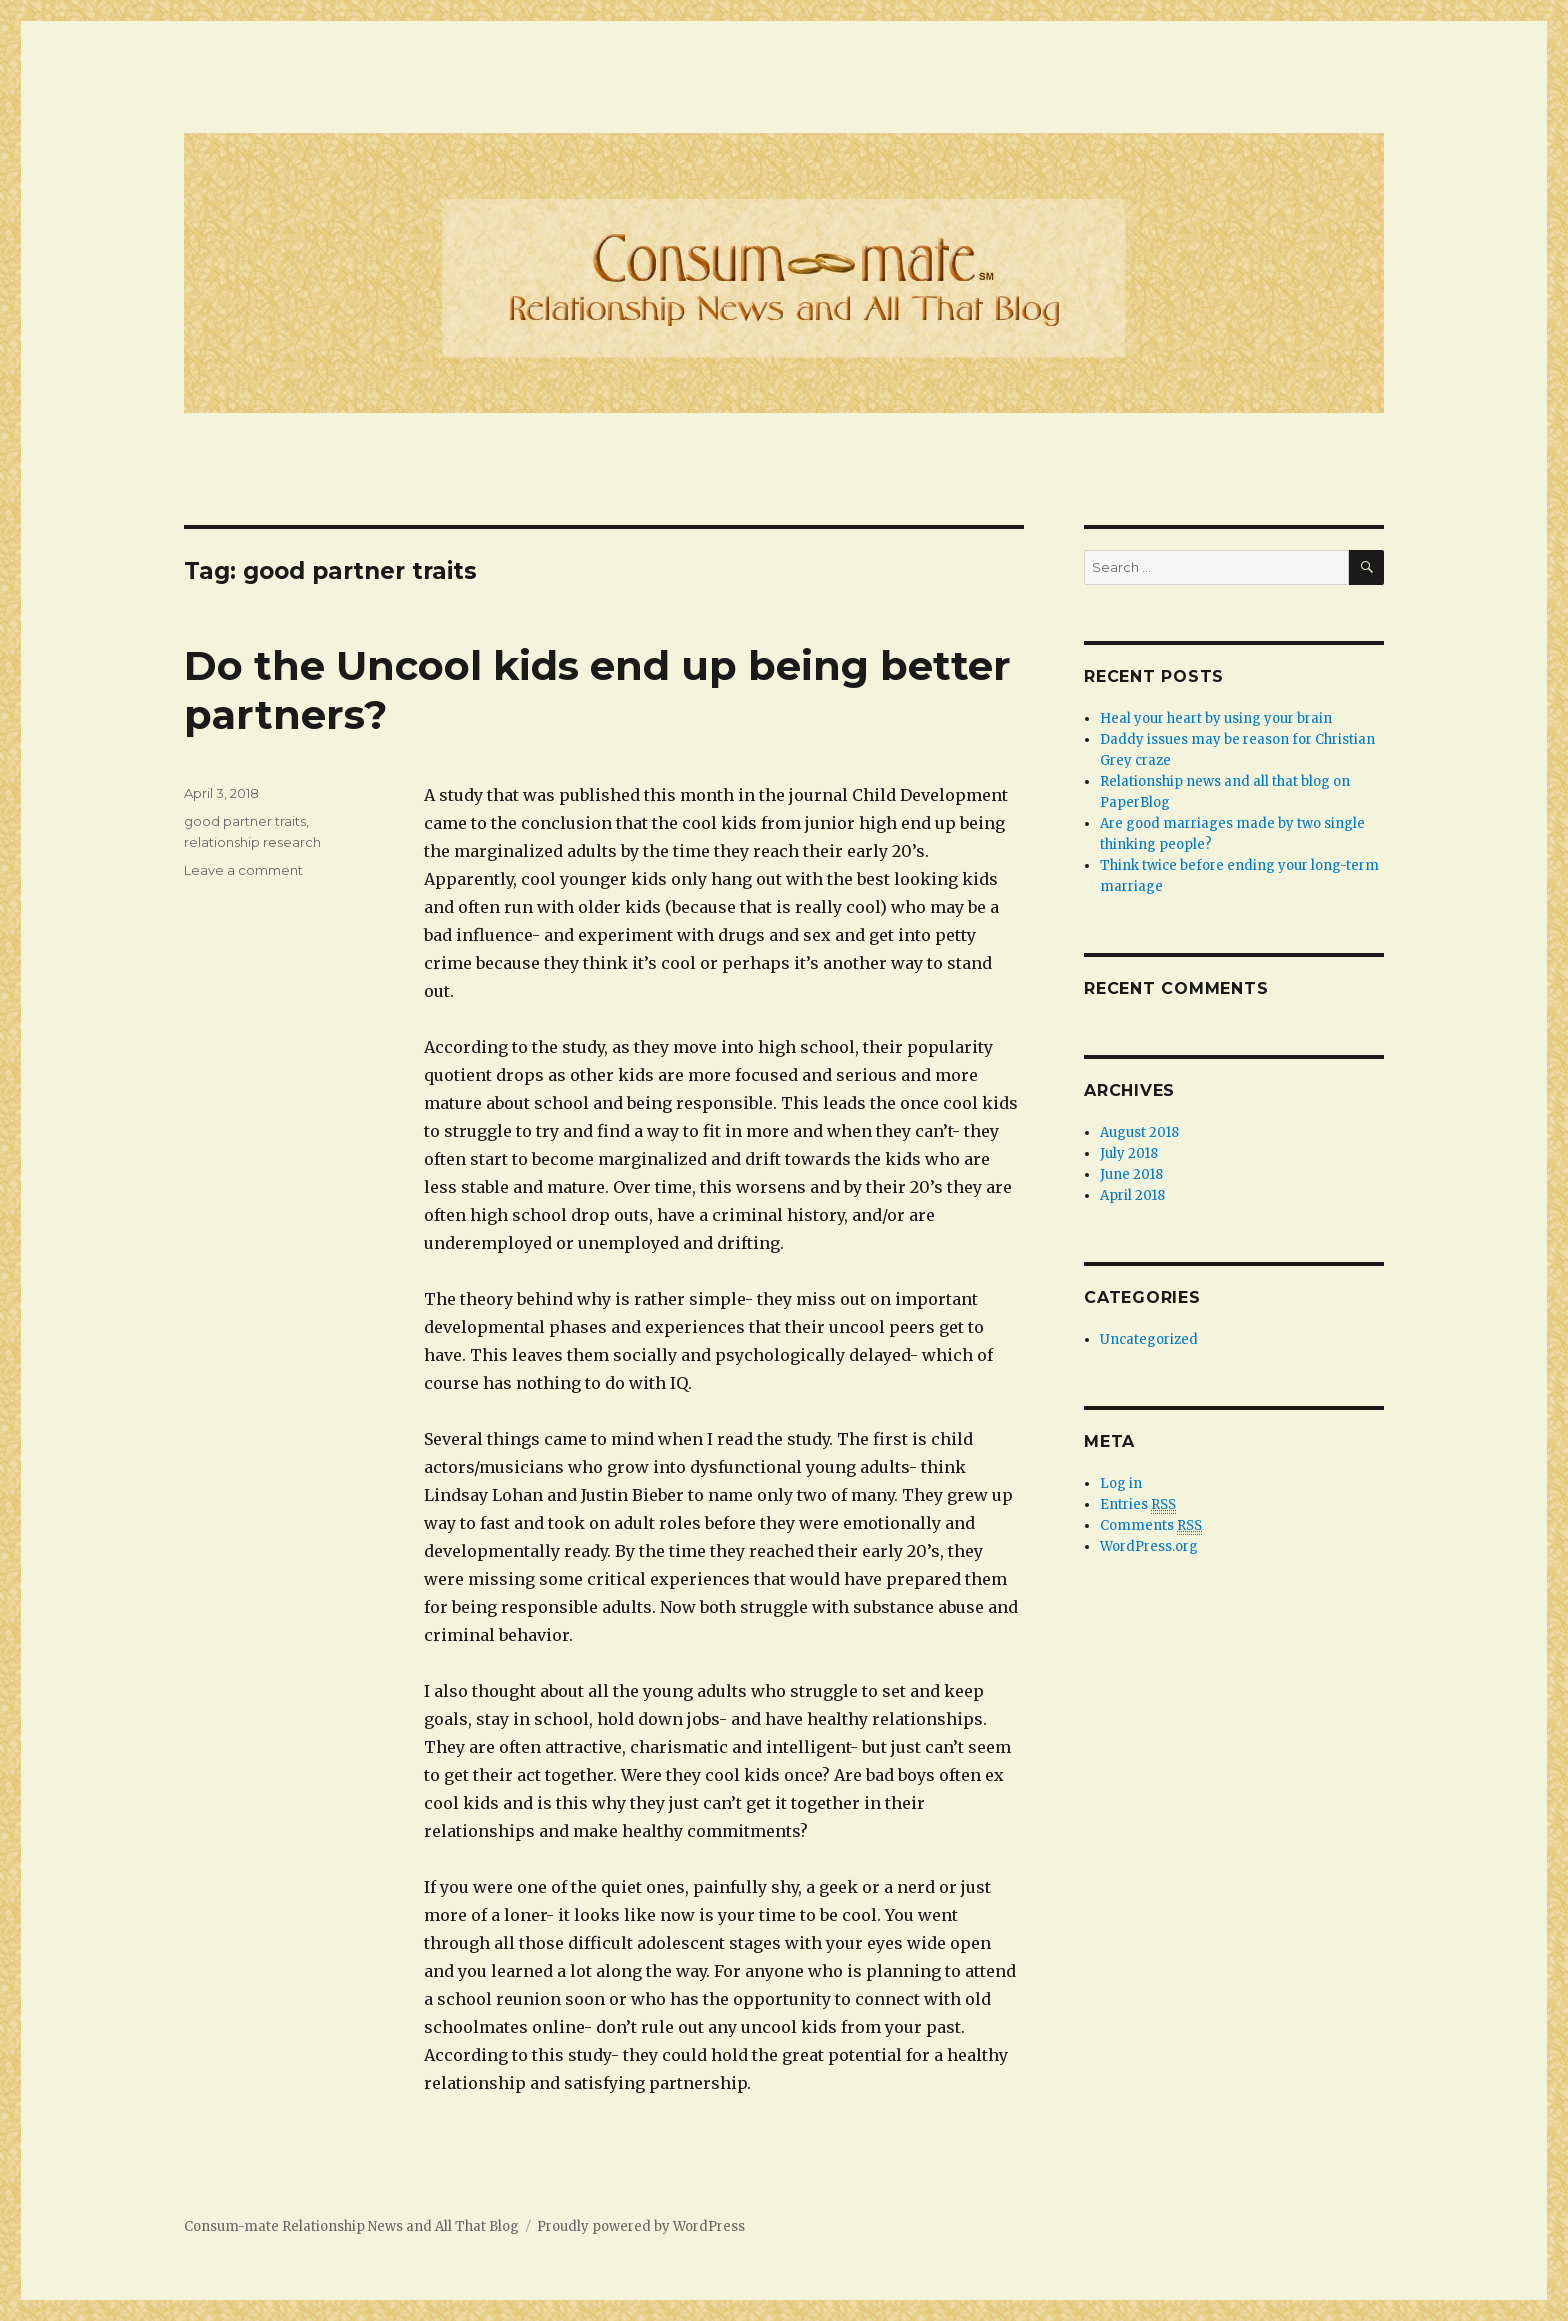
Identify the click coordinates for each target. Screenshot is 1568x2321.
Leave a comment (243, 870)
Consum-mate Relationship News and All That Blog (351, 2226)
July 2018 (1129, 1153)
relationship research (252, 842)
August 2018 (1139, 1132)
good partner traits (245, 821)
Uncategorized (1149, 1339)
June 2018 (1131, 1174)
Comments (1151, 1526)
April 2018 (1132, 1195)
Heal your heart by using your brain (1216, 718)
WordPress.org (1149, 1546)
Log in (1121, 1483)
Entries (1138, 1505)
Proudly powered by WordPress (641, 2226)
